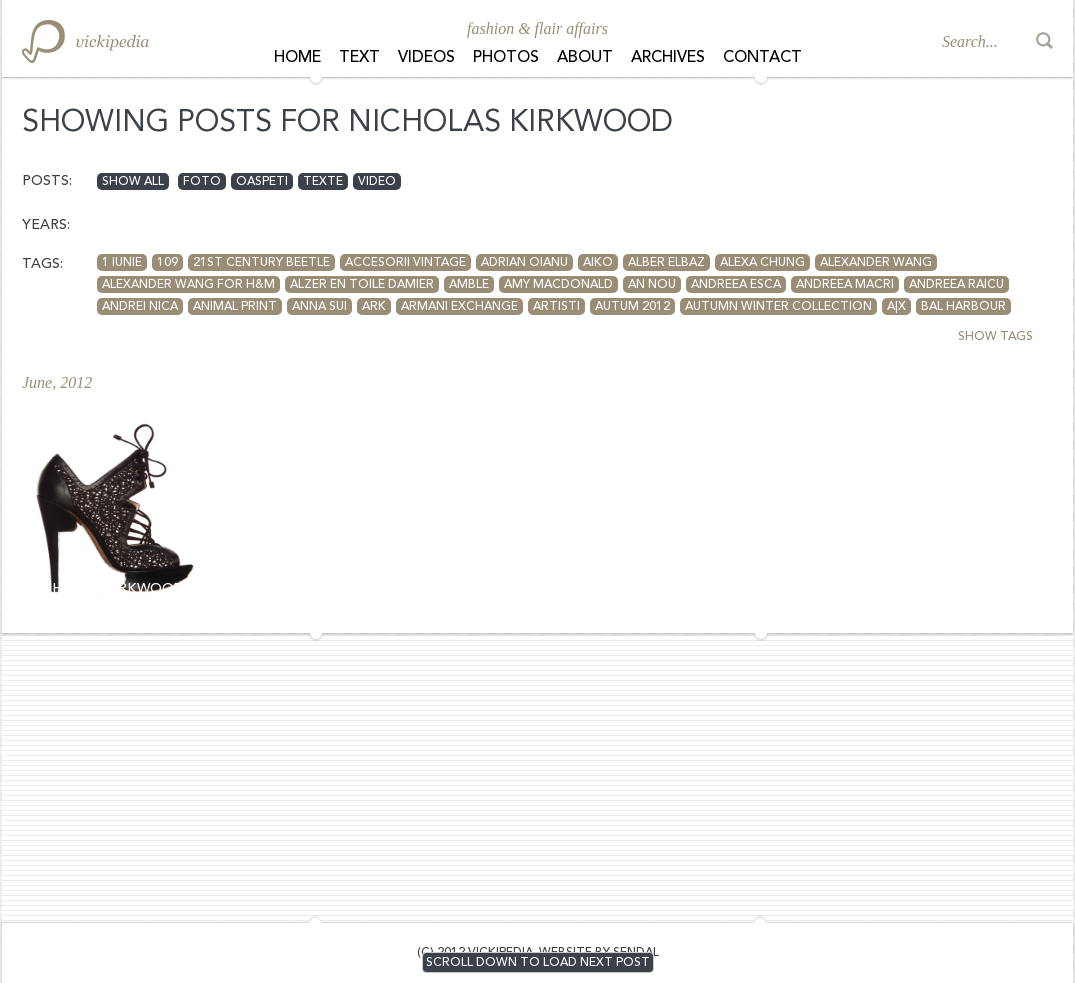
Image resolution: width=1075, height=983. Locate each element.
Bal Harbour (963, 307)
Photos (506, 58)
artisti (556, 307)
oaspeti (262, 182)
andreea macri (845, 285)
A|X (896, 307)
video (377, 182)
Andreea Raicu (956, 285)
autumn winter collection (778, 307)
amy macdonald (558, 285)
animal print (235, 307)
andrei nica (140, 307)
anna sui (319, 307)
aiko (598, 263)
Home (297, 58)
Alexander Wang (876, 263)
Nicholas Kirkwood (105, 589)
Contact (762, 58)
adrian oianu (524, 263)
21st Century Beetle (261, 263)
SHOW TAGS (995, 337)
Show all (133, 182)
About (585, 58)
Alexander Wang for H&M (188, 285)
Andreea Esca (736, 285)
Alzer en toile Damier (362, 285)
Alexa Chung (762, 263)
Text (359, 58)
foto (202, 182)
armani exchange (459, 307)
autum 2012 (632, 307)
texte (323, 182)
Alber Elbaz (666, 263)
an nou (652, 285)
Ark (374, 307)
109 (167, 263)
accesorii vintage (405, 263)
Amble (469, 285)
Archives (668, 58)
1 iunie (122, 263)
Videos (426, 58)
